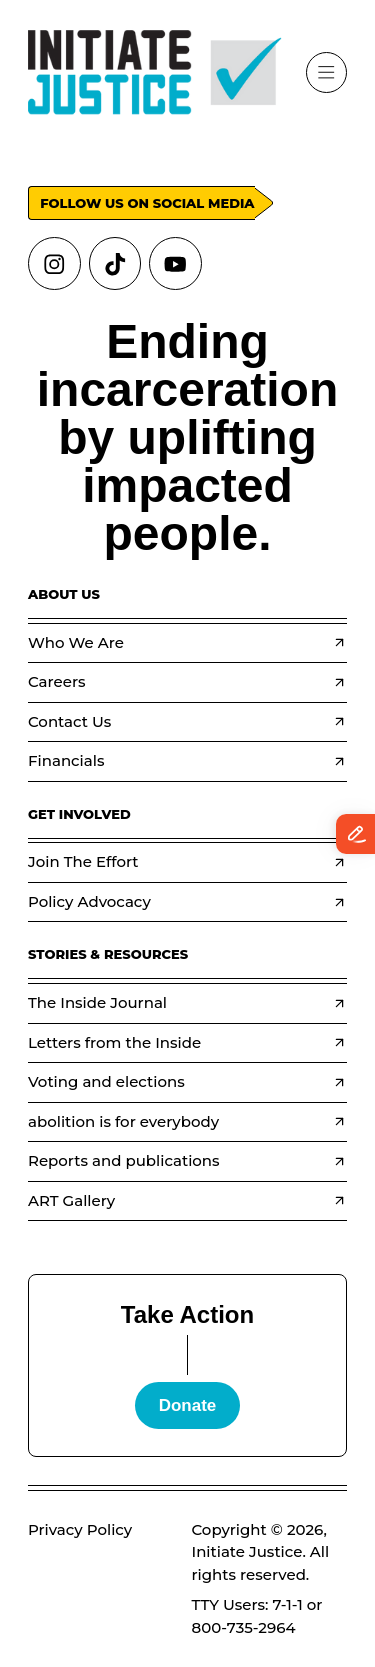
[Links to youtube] (175, 263)
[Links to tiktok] (115, 263)
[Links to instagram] (54, 263)
